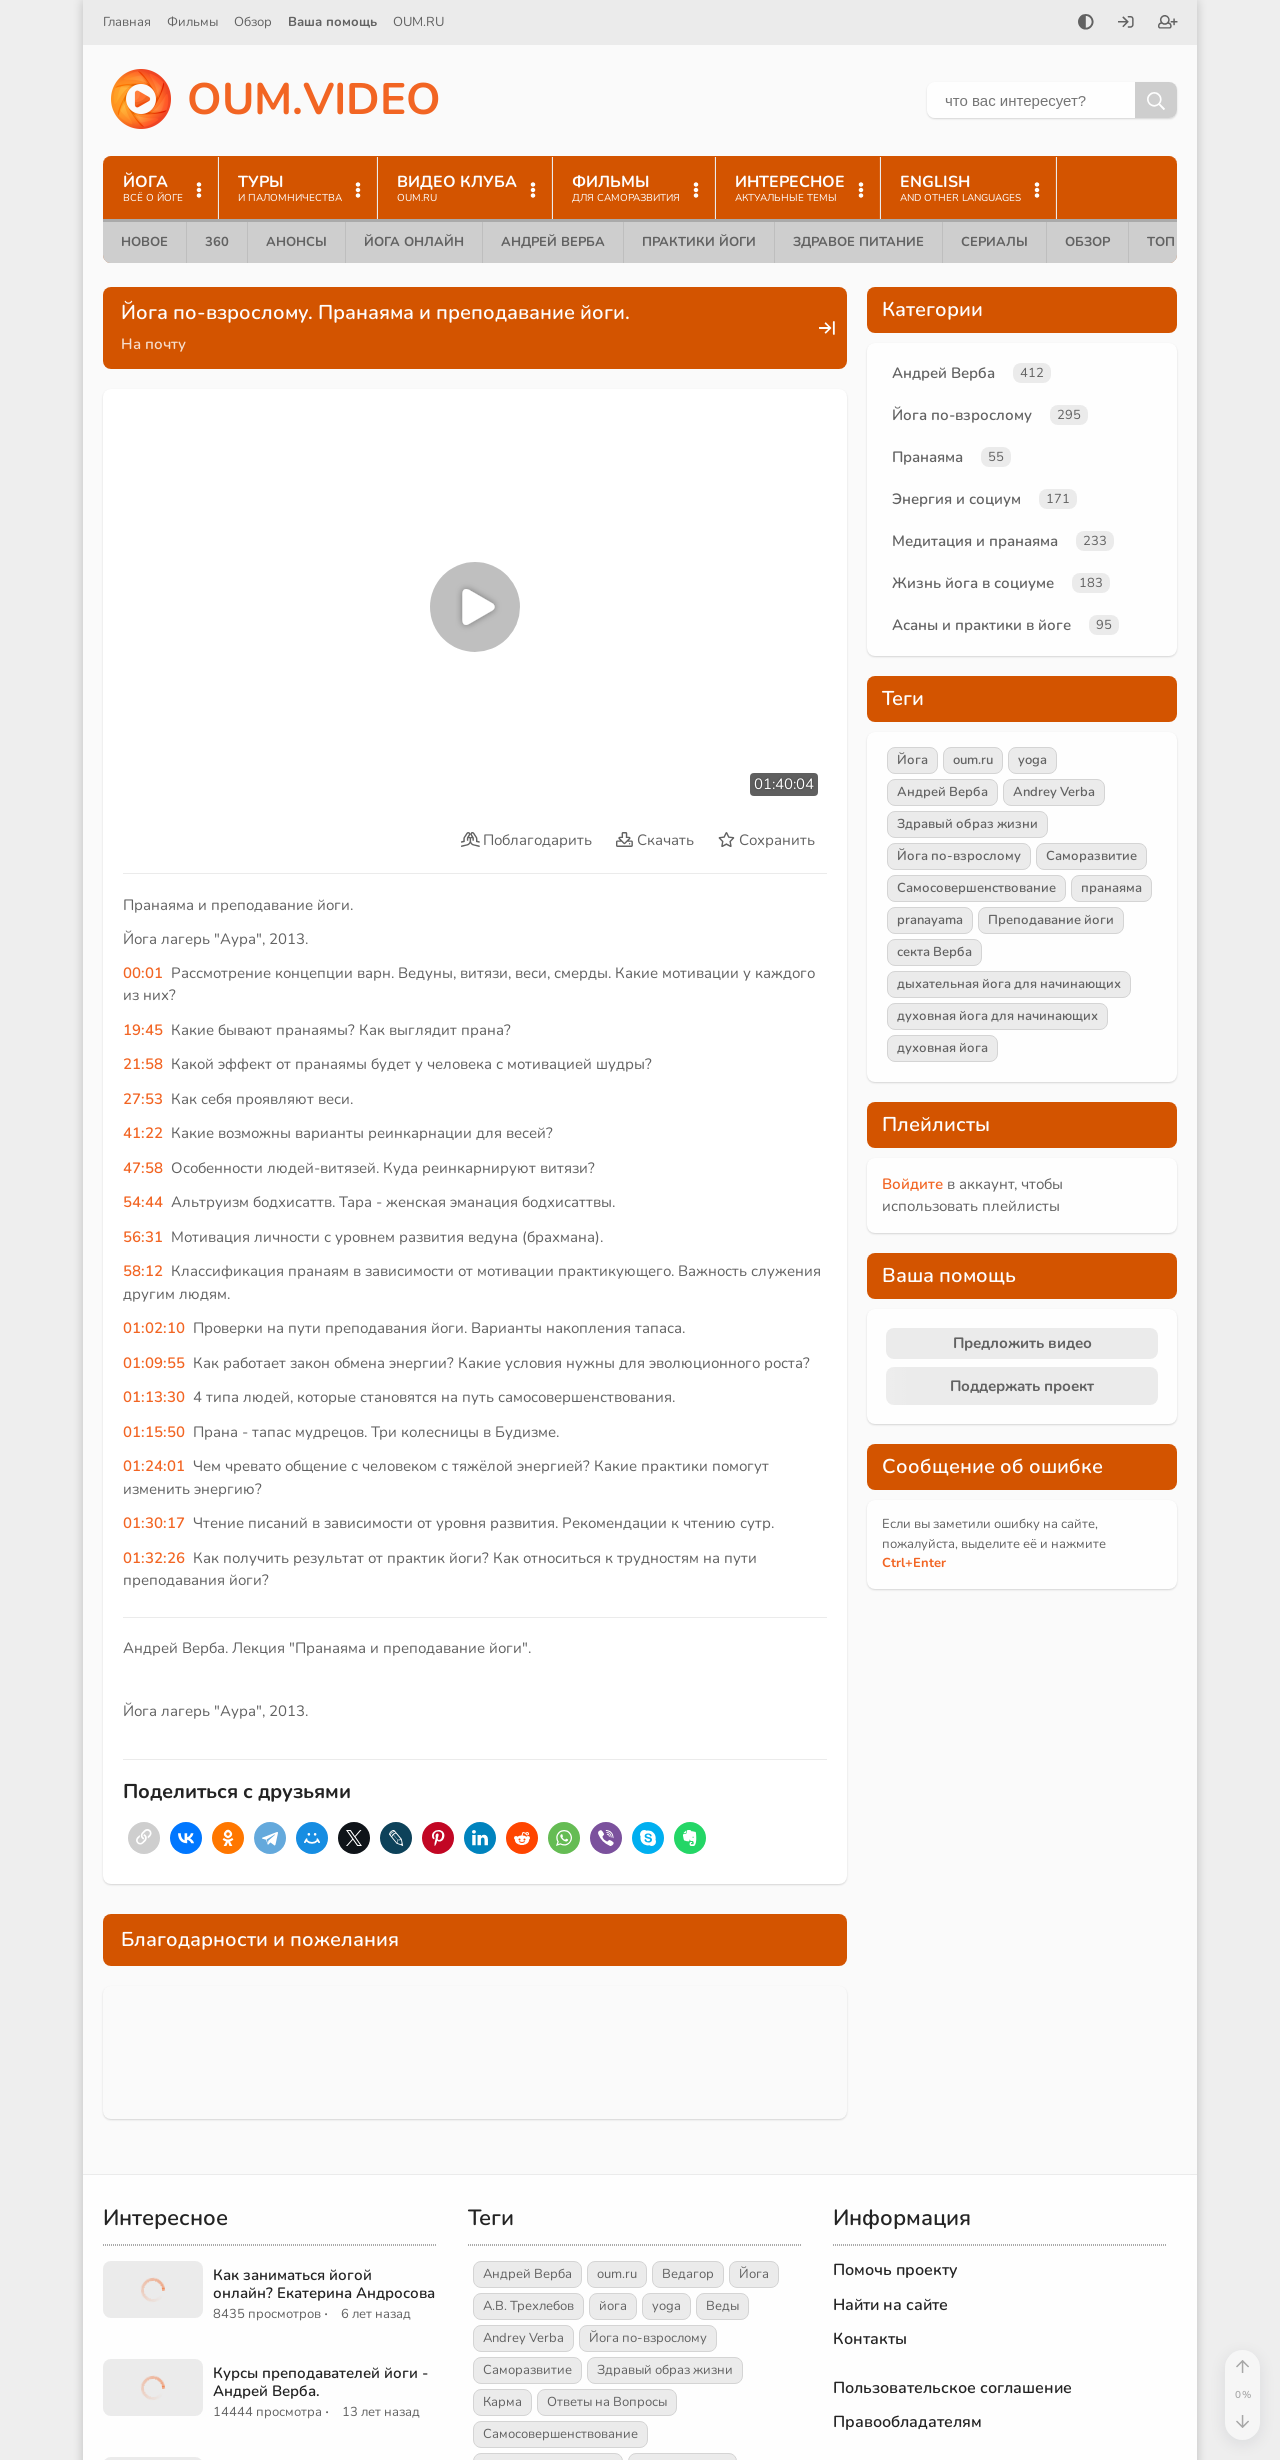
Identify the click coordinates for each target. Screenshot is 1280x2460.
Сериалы (994, 242)
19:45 (143, 1030)
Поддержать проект (1022, 1386)
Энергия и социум (956, 499)
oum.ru (973, 760)
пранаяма (1111, 888)
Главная (127, 22)
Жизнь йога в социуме (973, 583)
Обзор (253, 22)
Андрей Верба (553, 242)
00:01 (143, 973)
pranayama (930, 920)
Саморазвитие (1091, 856)
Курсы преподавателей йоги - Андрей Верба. (320, 2382)
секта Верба (934, 952)
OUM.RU (418, 22)
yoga (1032, 760)
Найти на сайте (890, 2305)
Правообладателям (907, 2422)
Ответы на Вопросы (607, 2402)
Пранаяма (927, 457)
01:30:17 (154, 1523)
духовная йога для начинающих (997, 1016)
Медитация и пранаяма (975, 541)
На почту (153, 344)
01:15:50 (154, 1432)
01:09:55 (154, 1363)
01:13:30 (154, 1397)
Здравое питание (858, 242)
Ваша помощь (332, 22)
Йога (912, 760)
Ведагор (688, 2274)
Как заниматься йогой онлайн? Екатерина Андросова (324, 2284)
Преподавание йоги (1051, 920)
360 (217, 242)
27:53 (143, 1099)
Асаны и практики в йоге (981, 625)
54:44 (143, 1202)
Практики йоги (699, 242)
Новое (144, 242)
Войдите (912, 1184)
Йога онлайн (414, 242)
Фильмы (192, 22)
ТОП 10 (1171, 242)
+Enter (914, 1563)
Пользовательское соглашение (952, 2388)
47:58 (143, 1168)
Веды (722, 2306)
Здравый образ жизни (967, 824)
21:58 (143, 1064)
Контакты (870, 2339)
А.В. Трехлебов (528, 2306)
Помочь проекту (895, 2270)
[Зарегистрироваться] (1168, 24)
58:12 (143, 1271)
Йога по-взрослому (962, 415)
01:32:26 (154, 1558)
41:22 (143, 1133)
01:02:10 (154, 1328)
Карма (502, 2402)
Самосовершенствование (976, 888)
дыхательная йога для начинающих (1009, 984)
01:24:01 (154, 1466)
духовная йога (942, 1048)
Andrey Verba (1054, 792)
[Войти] (1126, 24)
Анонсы (296, 242)
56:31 (143, 1237)
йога (613, 2306)
